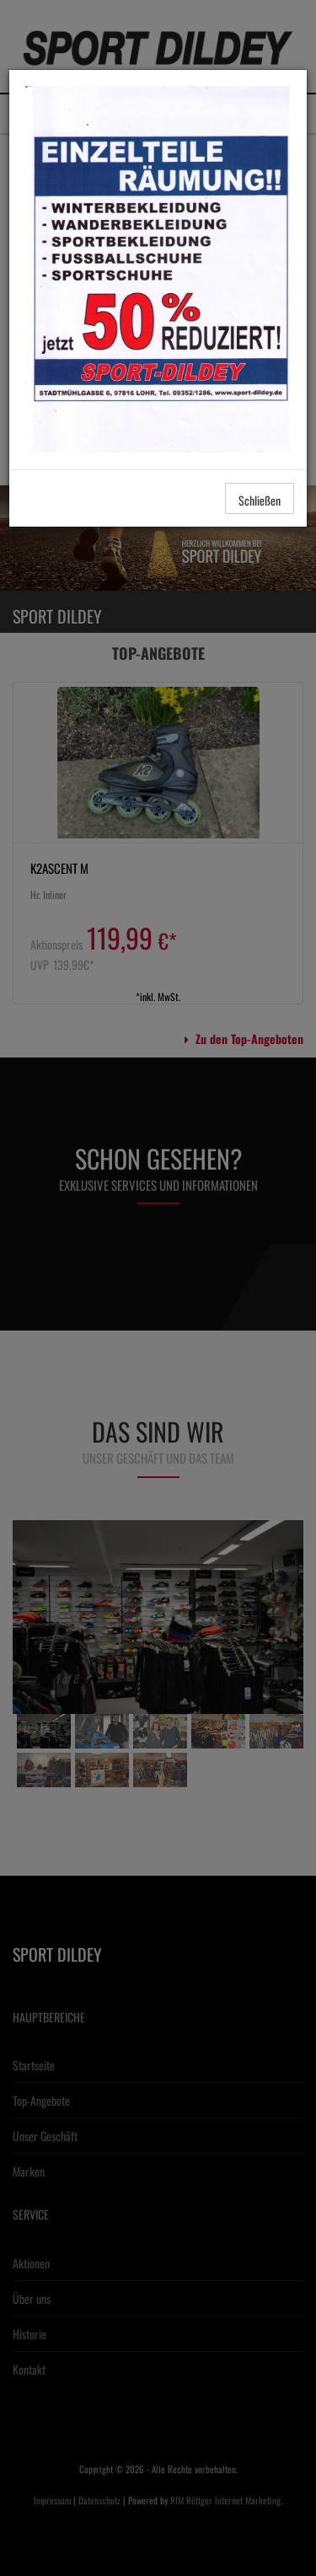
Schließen (259, 500)
